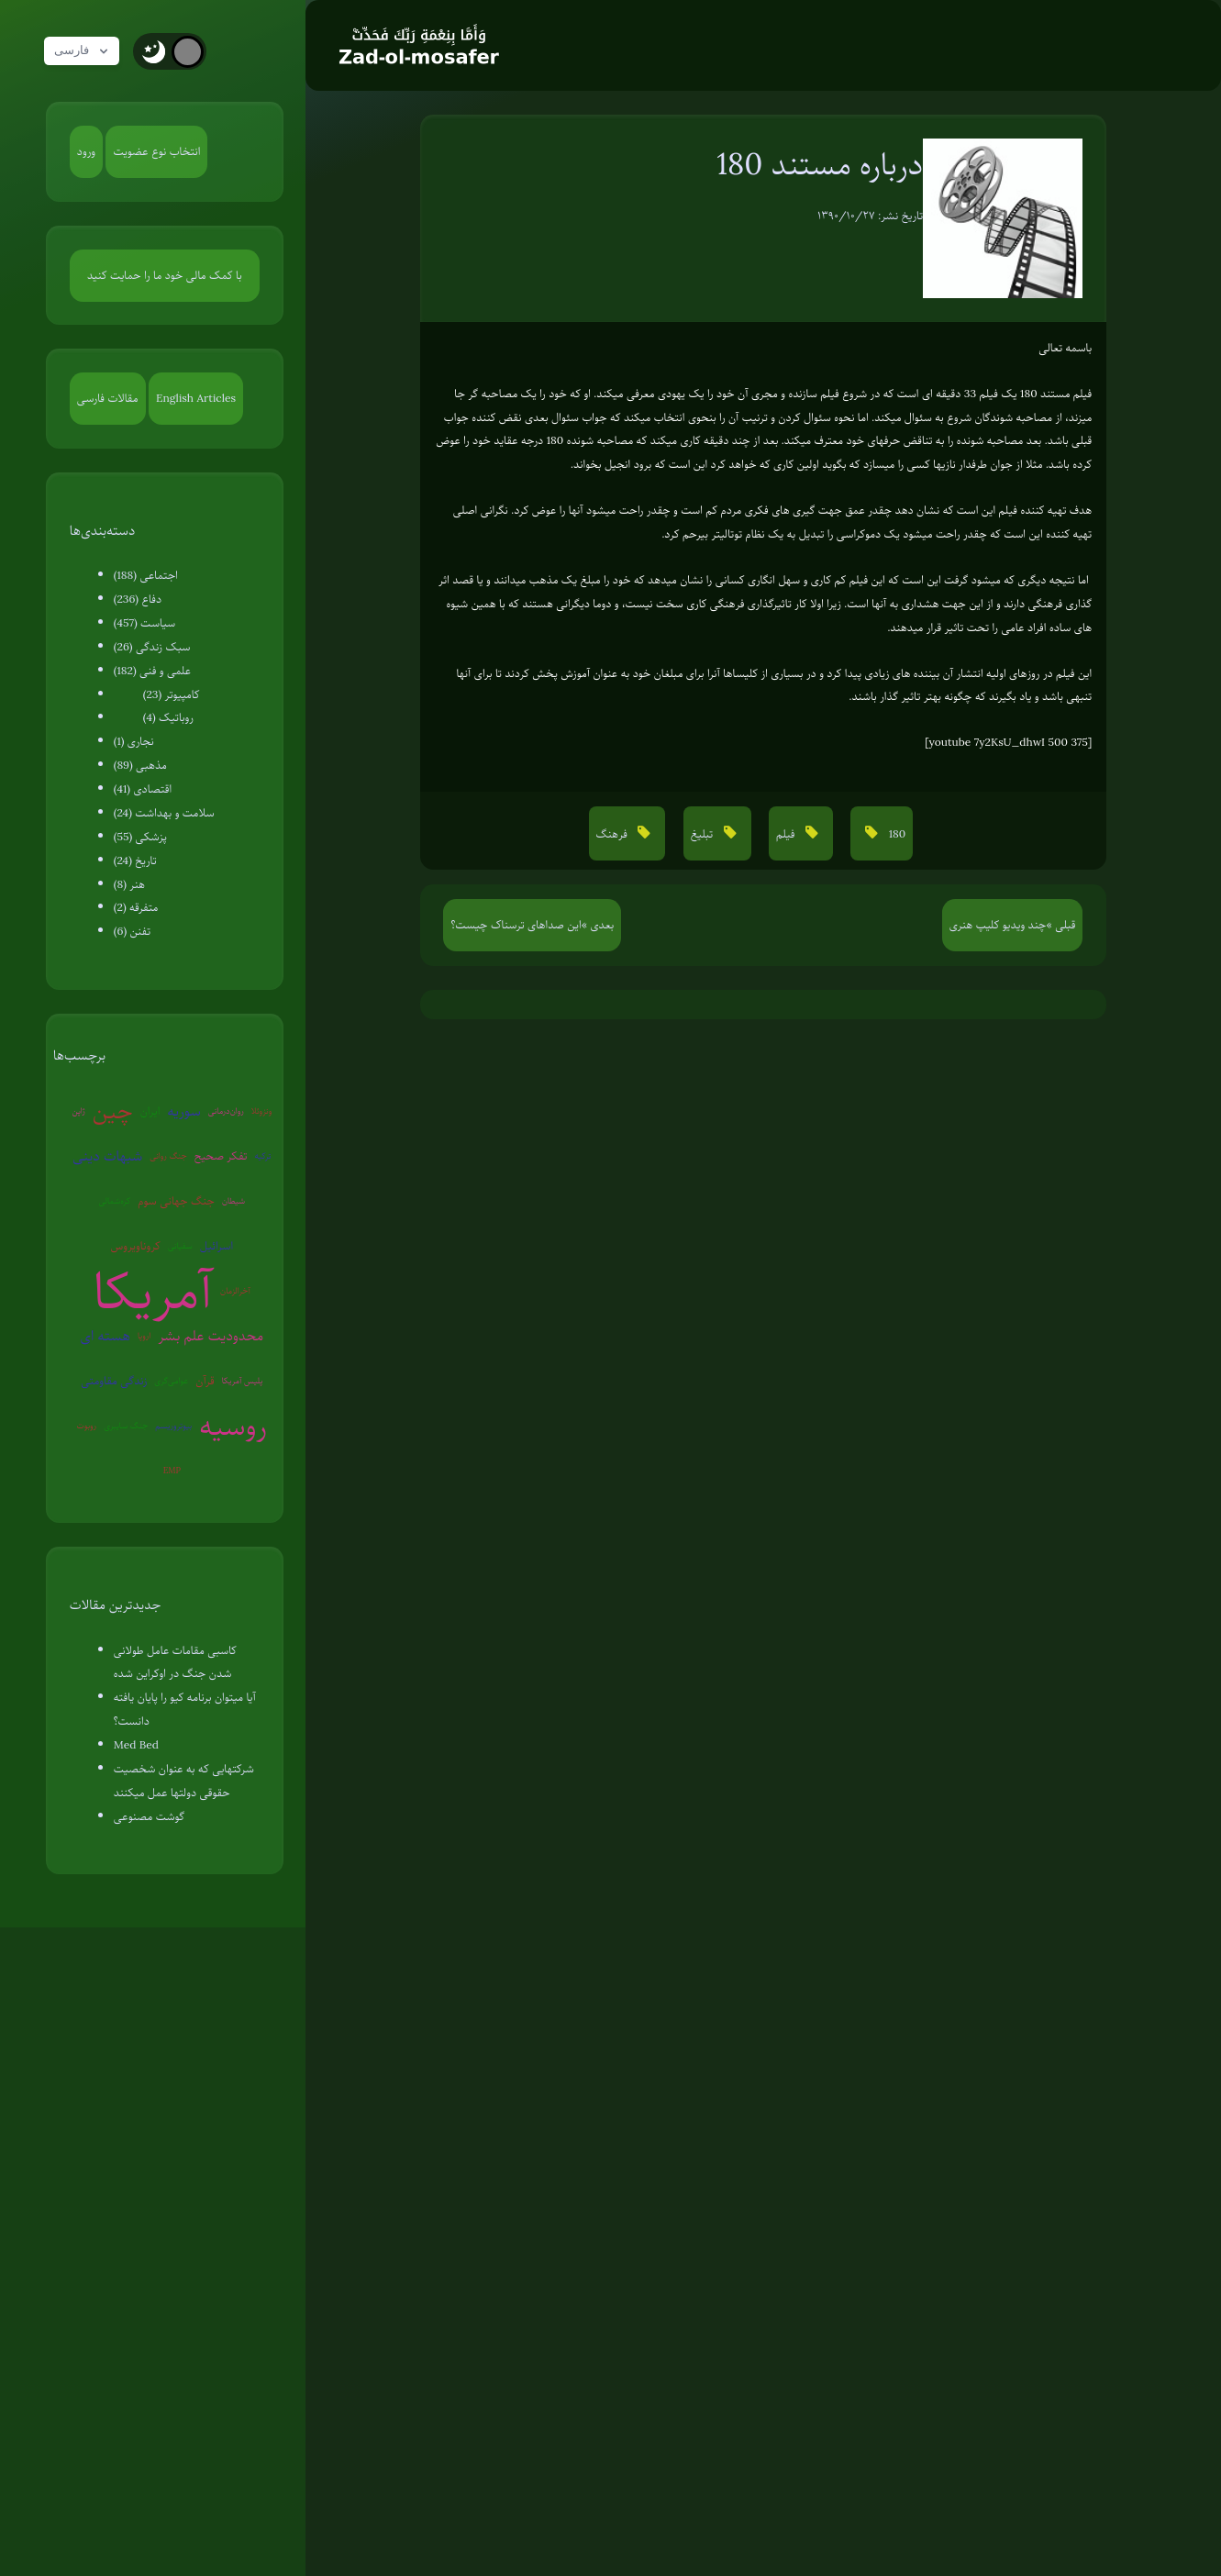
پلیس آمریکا (242, 1380)
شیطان (233, 1200)
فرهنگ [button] (613, 834)
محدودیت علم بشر (210, 1336)
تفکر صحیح (221, 1156)
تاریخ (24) (135, 860)
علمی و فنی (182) (152, 671)
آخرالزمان (235, 1290)
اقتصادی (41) (143, 789)
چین (113, 1110)
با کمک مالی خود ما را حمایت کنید (164, 275)
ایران (150, 1111)
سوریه (183, 1111)
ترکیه (262, 1155)
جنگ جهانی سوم (176, 1201)
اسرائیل (216, 1246)
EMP (172, 1470)
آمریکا (154, 1291)
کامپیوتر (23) (171, 694)
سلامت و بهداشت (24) (164, 813)
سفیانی (180, 1245)
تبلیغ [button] (703, 834)
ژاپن (78, 1110)
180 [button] (895, 834)
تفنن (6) (132, 931)
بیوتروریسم (173, 1425)
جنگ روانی (168, 1155)
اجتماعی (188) (146, 575)
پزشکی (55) (140, 837)
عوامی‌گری (171, 1380)
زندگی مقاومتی (114, 1381)
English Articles (196, 398)
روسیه (233, 1426)
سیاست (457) (145, 623)
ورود (86, 151)
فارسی (85, 51)
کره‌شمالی (114, 1200)
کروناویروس (136, 1246)
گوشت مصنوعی (149, 1816)
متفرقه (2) (136, 907)
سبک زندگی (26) (152, 647)
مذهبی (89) (140, 765)
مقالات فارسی (108, 398)
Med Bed (136, 1745)
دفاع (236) (137, 599)
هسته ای (105, 1336)
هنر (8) (129, 884)
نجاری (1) (134, 741)
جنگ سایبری (126, 1425)
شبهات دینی (107, 1156)
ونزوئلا (261, 1110)
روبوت (87, 1425)
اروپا (144, 1335)
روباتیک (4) (168, 717)
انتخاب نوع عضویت (156, 151)
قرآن (204, 1381)
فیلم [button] (787, 834)
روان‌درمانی (226, 1110)
